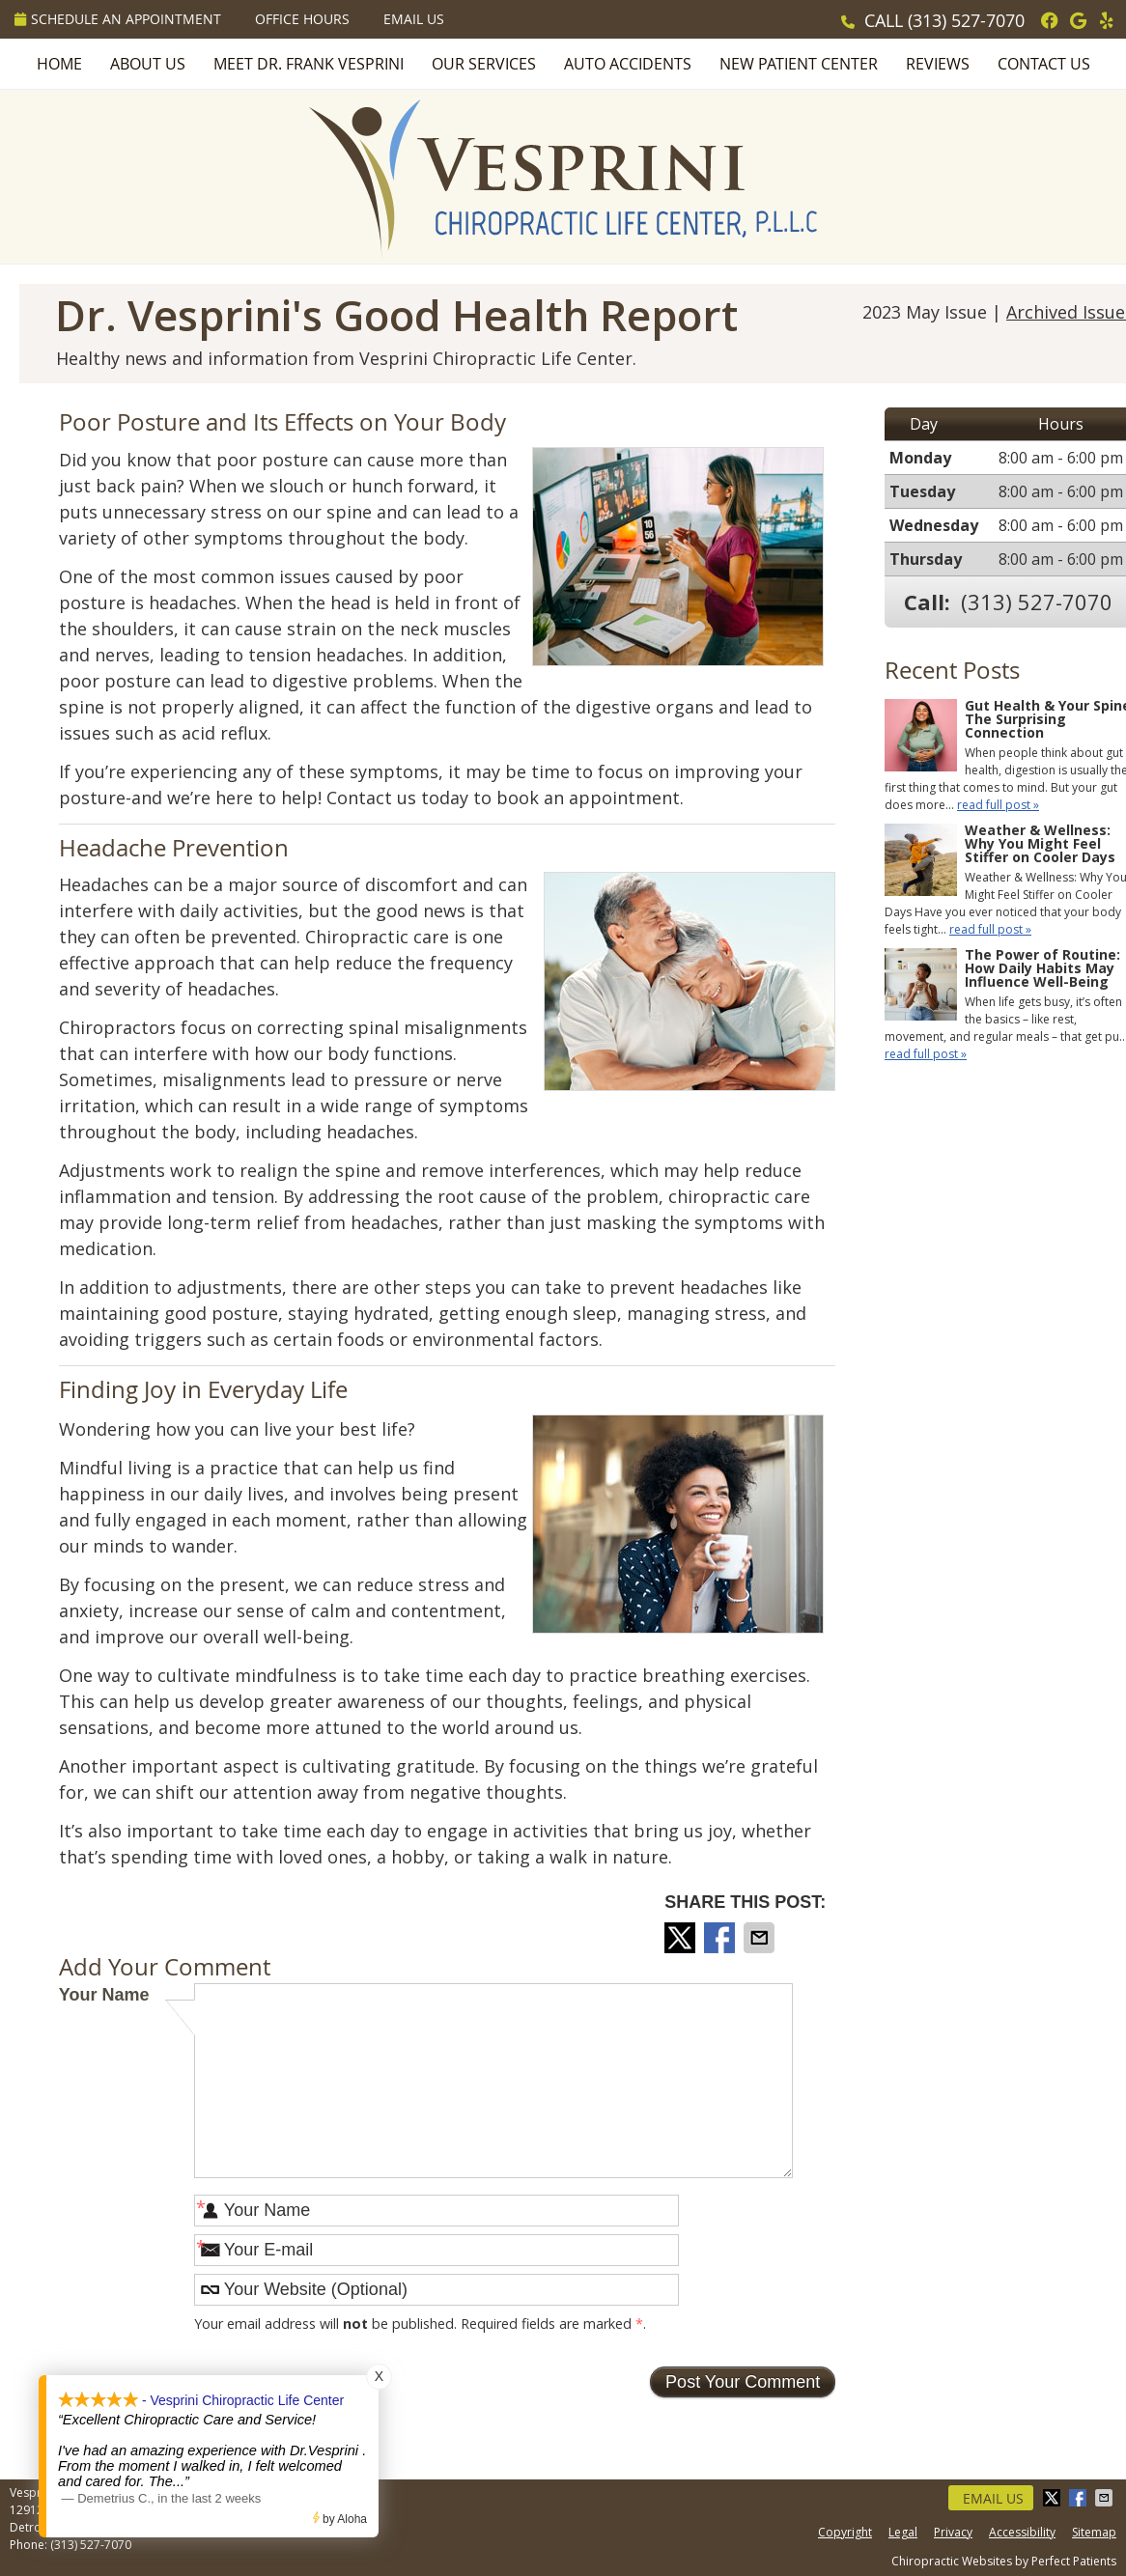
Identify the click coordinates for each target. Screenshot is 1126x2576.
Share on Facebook (721, 1937)
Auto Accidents (627, 63)
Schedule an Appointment (117, 19)
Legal (902, 2532)
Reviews (938, 63)
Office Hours (302, 19)
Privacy (953, 2532)
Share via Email (761, 1937)
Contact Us (1044, 63)
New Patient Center (798, 63)
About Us (147, 63)
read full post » (998, 805)
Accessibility (1022, 2532)
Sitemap (1094, 2532)
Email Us (413, 19)
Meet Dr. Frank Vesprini (308, 63)
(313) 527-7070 (966, 20)
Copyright (845, 2532)
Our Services (484, 63)
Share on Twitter (681, 1937)
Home (59, 63)
